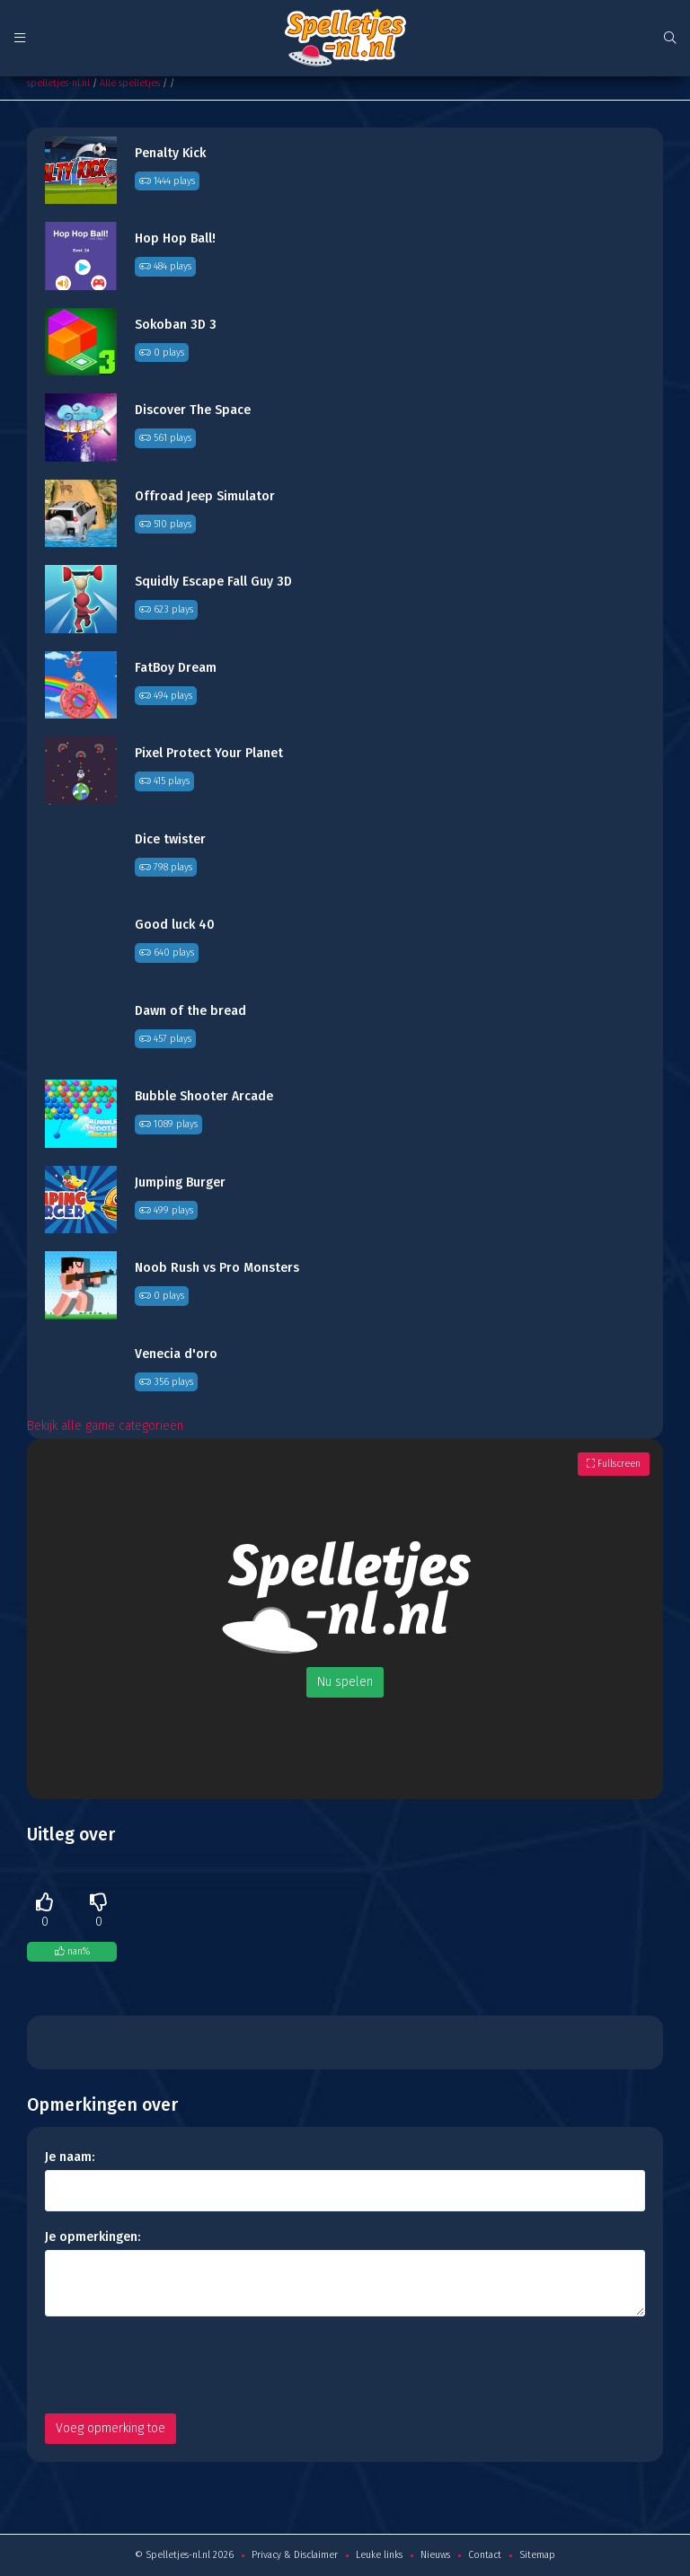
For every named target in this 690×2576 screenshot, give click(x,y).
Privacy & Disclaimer (295, 2555)
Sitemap (537, 2555)
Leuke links (379, 2555)
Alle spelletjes (130, 83)
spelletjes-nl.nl (58, 83)
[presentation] (181, 2365)
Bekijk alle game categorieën (105, 1426)
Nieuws (435, 2555)
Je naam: (69, 2157)
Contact (484, 2555)
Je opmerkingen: (92, 2237)
